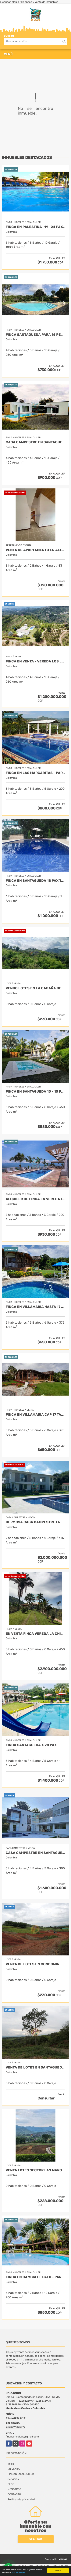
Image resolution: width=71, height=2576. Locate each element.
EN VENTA (14, 2468)
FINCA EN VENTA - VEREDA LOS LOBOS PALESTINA (35, 661)
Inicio (11, 2463)
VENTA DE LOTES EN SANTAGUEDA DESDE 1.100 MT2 (35, 2067)
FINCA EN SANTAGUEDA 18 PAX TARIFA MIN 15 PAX (35, 881)
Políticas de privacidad (21, 2499)
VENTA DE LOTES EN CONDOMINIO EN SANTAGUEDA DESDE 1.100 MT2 (35, 1964)
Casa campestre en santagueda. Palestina (35, 1853)
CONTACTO (14, 2494)
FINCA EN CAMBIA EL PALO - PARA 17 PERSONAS (35, 2277)
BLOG (11, 2484)
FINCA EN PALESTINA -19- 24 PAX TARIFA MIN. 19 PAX (35, 227)
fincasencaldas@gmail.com (22, 2436)
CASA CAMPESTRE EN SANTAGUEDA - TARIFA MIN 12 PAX (35, 442)
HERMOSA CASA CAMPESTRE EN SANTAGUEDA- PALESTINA (35, 1522)
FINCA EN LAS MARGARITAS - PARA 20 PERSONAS (35, 773)
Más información (18, 2573)
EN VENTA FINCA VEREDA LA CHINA (35, 1634)
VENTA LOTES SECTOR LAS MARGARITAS (35, 2170)
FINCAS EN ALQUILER (21, 2474)
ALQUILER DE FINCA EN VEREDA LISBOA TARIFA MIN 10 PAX (35, 1199)
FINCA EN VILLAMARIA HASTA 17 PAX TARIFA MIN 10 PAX (35, 1307)
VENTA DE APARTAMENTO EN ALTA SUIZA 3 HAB (35, 550)
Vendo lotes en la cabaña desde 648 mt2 (35, 988)
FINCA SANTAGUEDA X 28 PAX (31, 1745)
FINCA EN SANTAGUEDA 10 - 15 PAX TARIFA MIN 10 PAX (35, 1092)
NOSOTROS (14, 2489)
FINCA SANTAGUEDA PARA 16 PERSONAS (35, 335)
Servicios (13, 2479)
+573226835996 (16, 2417)
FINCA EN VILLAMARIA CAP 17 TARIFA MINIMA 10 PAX (35, 1415)
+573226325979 (15, 2427)
